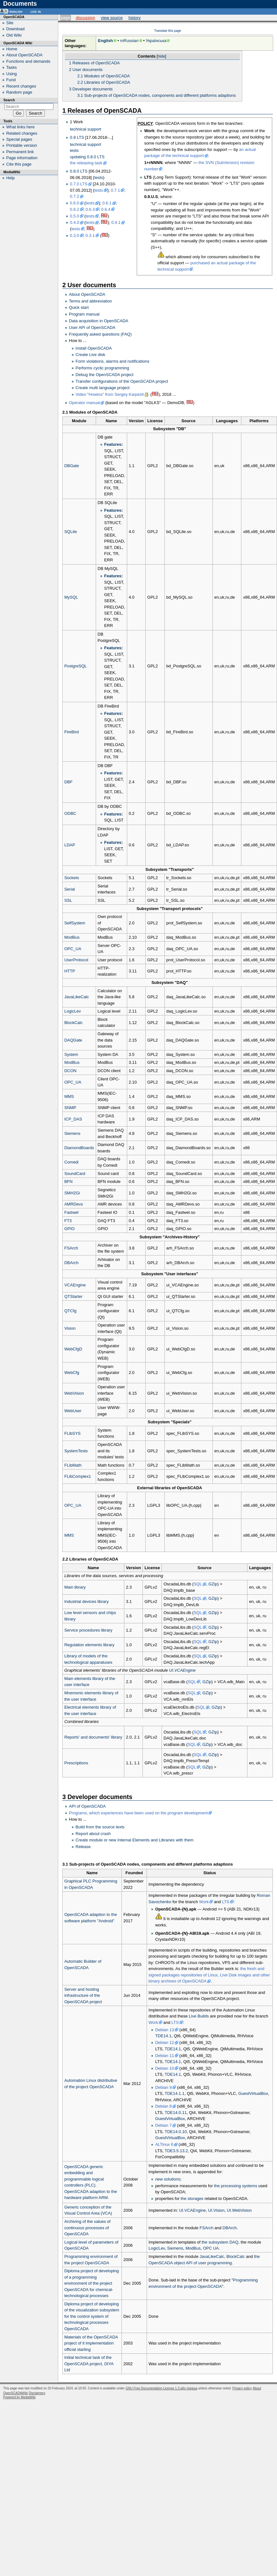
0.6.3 (90, 209)
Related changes (22, 133)
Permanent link (20, 151)
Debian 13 (164, 2029)
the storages (192, 2198)
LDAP (69, 845)
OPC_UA (72, 948)
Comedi (71, 1162)
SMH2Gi (72, 1193)
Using (11, 73)
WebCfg (71, 1372)
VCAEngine (75, 1285)
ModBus (72, 937)
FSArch (71, 1248)
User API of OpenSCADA (92, 327)
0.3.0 (74, 235)
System (71, 1054)
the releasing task (86, 162)
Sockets (71, 877)
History (134, 17)
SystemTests (76, 1450)
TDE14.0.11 (176, 2112)
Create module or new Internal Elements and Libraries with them (135, 1840)
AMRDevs (73, 1204)
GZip (212, 1584)
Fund (11, 79)
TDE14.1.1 (174, 2093)
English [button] (16, 11)
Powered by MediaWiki (19, 2397)
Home (11, 48)
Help (10, 177)
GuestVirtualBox (253, 2093)
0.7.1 (115, 190)
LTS (225, 1901)
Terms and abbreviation (90, 301)
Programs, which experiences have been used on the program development (138, 1813)
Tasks (11, 67)
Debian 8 (163, 2106)
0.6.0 (74, 203)
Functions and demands (28, 61)
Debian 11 (164, 2055)
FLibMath (72, 1465)
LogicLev (72, 1011)
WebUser (72, 1410)
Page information (22, 157)
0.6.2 (74, 209)
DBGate (71, 465)
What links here (20, 127)
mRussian (129, 40)
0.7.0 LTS (78, 183)
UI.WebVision (239, 2210)
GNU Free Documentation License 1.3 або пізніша (161, 2388)
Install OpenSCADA (94, 348)
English (105, 40)
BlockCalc (73, 1022)
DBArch (71, 1262)
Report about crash (93, 1833)
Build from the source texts (100, 1827)
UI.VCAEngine (182, 1670)
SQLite (70, 531)
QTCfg (70, 1310)
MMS (69, 1096)
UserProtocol (76, 959)
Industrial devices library (86, 1601)
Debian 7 (163, 2125)
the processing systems (235, 2185)
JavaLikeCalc (76, 996)
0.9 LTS (77, 137)
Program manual (84, 314)
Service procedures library (88, 1630)
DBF (68, 781)
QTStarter (73, 1296)
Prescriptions (76, 1763)
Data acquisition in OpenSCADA (98, 320)
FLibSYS (72, 1433)
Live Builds (199, 2016)
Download (15, 28)
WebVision (74, 1393)
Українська (156, 40)
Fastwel (71, 1212)
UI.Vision (216, 2210)
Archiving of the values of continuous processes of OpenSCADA (87, 2227)
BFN (68, 1181)
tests (74, 150)
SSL (68, 900)
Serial (69, 889)
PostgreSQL (75, 666)
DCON (70, 1070)
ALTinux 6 (164, 2144)
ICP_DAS (73, 1119)
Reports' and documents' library (93, 1737)
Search (9, 100)
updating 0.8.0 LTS (87, 156)
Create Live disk (90, 354)
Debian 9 (163, 2087)
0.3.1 (90, 235)
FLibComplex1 (77, 1476)
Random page (19, 92)
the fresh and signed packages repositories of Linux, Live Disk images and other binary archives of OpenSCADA (209, 1974)
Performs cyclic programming (102, 368)
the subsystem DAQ (220, 2242)
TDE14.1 (163, 2035)
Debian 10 (164, 2068)
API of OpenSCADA (87, 1806)
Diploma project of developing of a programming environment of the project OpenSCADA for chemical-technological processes (91, 2283)
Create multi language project (103, 387)
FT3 (68, 1220)
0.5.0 (74, 216)
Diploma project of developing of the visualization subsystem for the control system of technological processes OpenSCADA (91, 2316)
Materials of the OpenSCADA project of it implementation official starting (91, 2343)
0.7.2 (74, 196)
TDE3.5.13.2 (176, 2150)
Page (65, 17)
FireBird (71, 731)
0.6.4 (105, 209)
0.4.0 (74, 222)
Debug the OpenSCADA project (105, 374)
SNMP (70, 1107)
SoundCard (74, 1173)
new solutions (167, 2179)
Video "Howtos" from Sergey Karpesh (110, 394)
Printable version (21, 145)
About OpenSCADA (87, 294)
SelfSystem (74, 923)
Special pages (19, 139)
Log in (36, 11)
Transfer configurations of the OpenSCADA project (122, 381)
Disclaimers (37, 2393)
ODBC (70, 813)
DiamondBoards (79, 1147)
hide (161, 56)
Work (204, 1901)
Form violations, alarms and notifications (112, 361)
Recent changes (21, 86)
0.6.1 (107, 203)
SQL (198, 1584)
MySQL (71, 597)
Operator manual (84, 402)
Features (112, 444)
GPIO (69, 1228)
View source (112, 17)
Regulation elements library (89, 1644)
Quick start (79, 307)
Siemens (72, 1133)
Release (83, 1846)
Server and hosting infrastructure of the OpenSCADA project (83, 1995)
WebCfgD (73, 1349)
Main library (75, 1587)
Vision (69, 1328)
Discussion (85, 17)
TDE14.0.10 (176, 2131)
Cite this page (19, 164)
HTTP (69, 971)
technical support (85, 129)
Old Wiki (14, 35)
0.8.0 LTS (78, 171)
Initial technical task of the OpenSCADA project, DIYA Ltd (88, 2363)
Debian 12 (164, 2042)
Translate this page (167, 30)
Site (9, 22)
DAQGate (73, 1040)
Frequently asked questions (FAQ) (100, 334)
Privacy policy (242, 2388)
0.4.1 (116, 222)
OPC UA (211, 2248)
